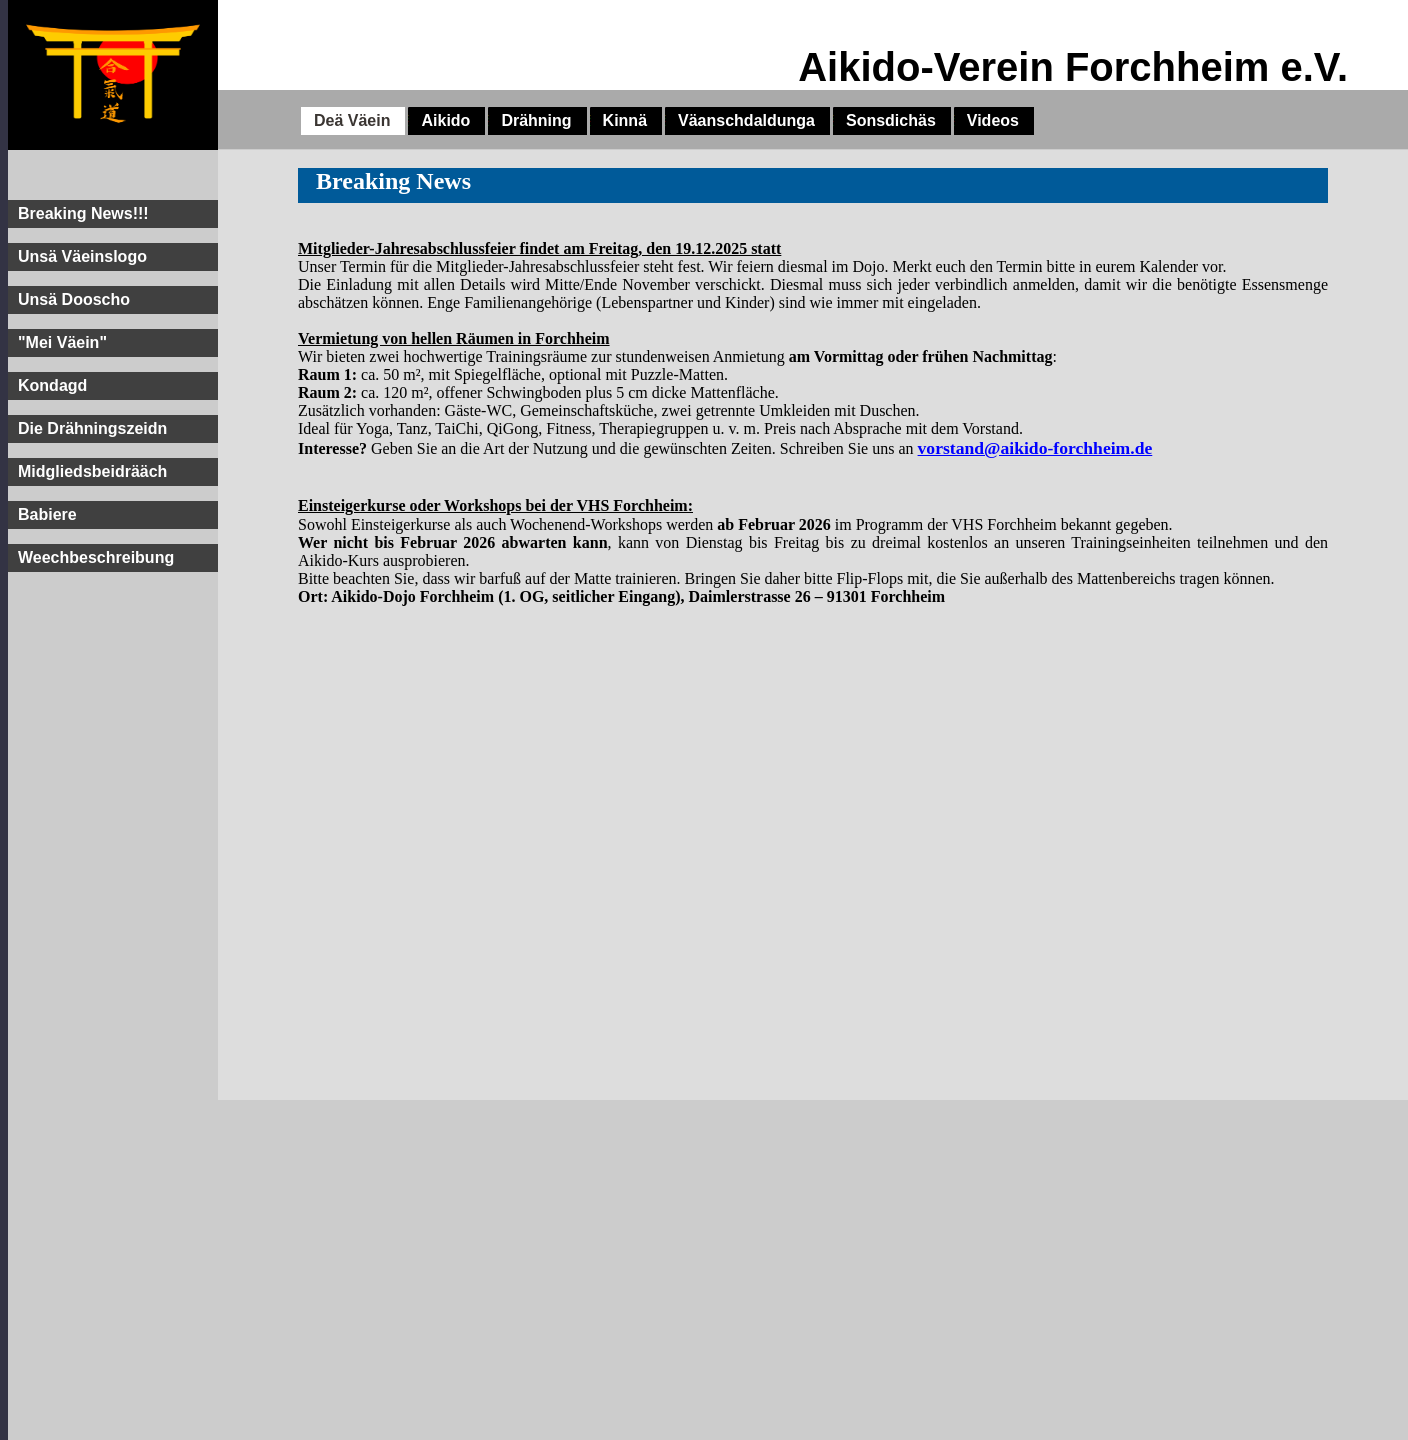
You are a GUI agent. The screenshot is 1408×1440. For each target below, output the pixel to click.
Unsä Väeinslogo (82, 256)
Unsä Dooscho (74, 299)
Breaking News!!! (83, 213)
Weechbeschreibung (96, 557)
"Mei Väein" (62, 342)
